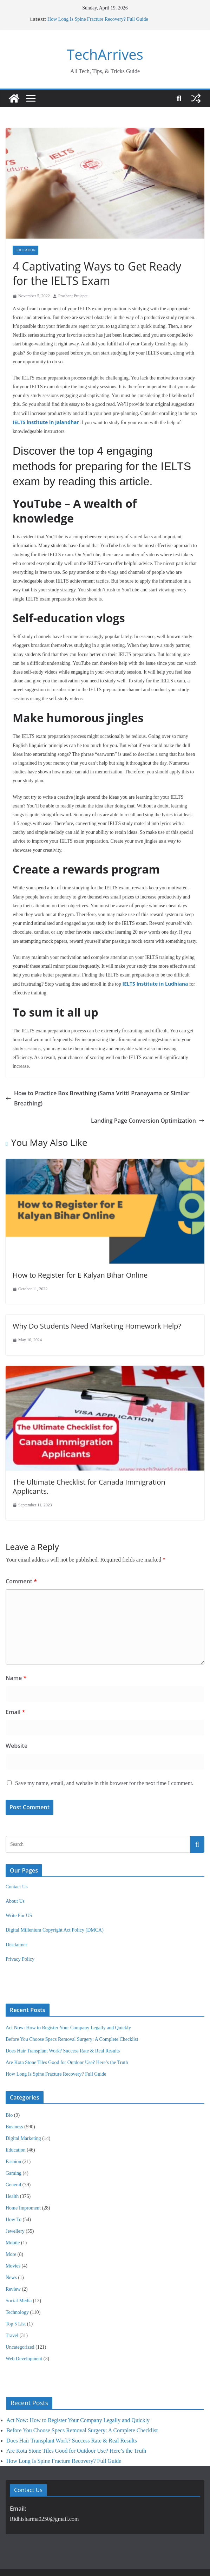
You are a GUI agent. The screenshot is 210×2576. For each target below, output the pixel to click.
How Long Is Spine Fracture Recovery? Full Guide (97, 19)
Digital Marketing (23, 2102)
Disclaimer (16, 1909)
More (11, 2218)
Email (15, 1676)
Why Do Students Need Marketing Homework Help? (94, 1299)
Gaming (13, 2137)
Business (14, 2091)
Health (12, 2160)
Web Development (24, 2322)
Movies (13, 2230)
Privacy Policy (20, 1923)
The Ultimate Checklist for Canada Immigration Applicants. (103, 1455)
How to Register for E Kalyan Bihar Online (78, 1248)
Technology (17, 2276)
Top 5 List (16, 2288)
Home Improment (23, 2172)
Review (13, 2253)
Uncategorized (20, 2311)
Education (25, 250)
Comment (20, 1545)
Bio (9, 2079)
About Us (15, 1865)
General (13, 2149)
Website (15, 1710)
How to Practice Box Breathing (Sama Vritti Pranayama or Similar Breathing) (104, 1076)
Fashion (13, 2125)
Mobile (13, 2207)
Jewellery (15, 2195)
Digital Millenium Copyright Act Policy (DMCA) (55, 1894)
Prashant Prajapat (73, 295)
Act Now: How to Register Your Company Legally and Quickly (68, 1991)
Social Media (19, 2264)
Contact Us (17, 1851)
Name (15, 1642)
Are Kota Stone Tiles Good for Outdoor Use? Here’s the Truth (67, 2026)
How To (13, 2183)
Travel (12, 2299)
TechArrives (105, 54)
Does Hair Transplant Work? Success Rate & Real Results (63, 2015)
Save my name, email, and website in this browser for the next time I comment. (104, 1747)
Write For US (19, 1879)
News (11, 2241)
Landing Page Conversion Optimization (152, 1094)
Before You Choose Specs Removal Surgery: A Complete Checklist (72, 2003)
